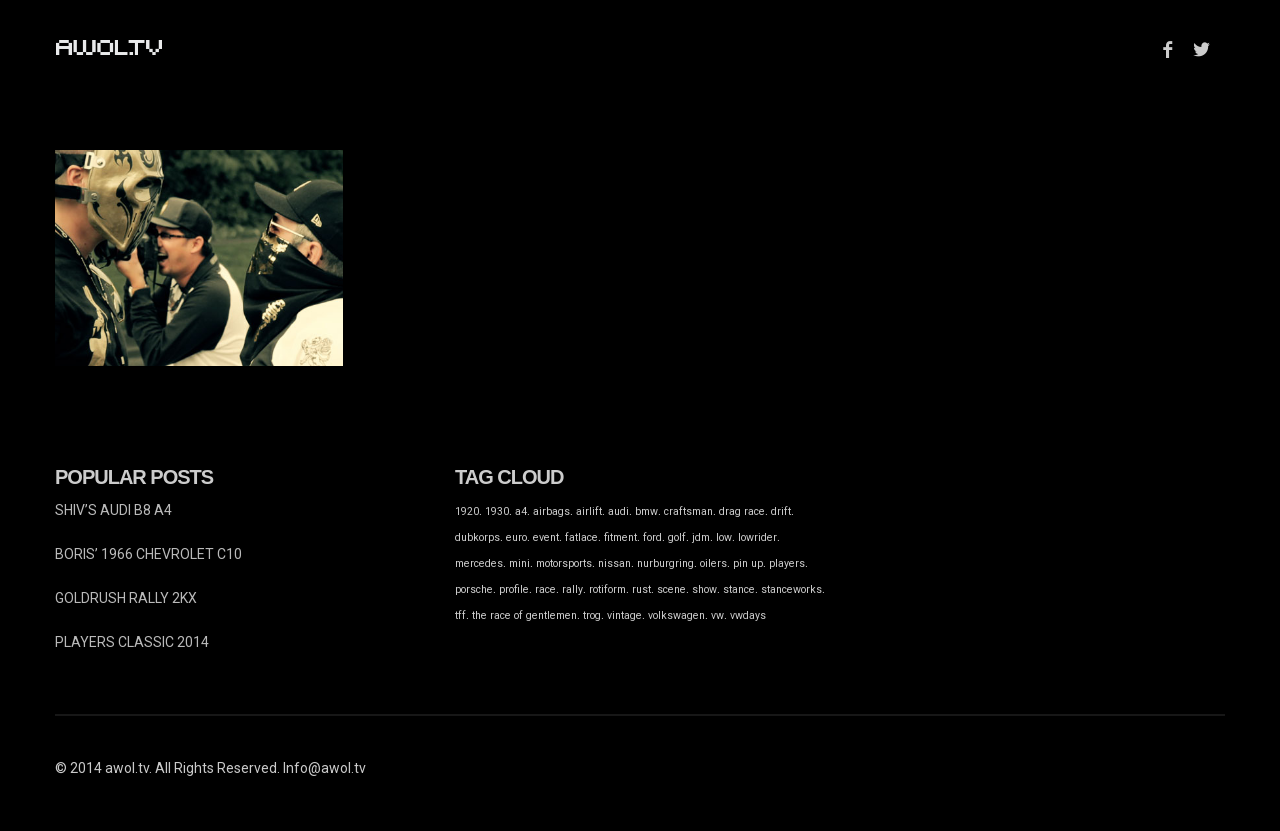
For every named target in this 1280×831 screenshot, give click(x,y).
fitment (620, 537)
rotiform (607, 589)
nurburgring (665, 563)
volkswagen (676, 615)
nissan (614, 563)
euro (516, 537)
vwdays (748, 615)
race (545, 589)
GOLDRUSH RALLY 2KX (126, 598)
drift (781, 511)
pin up (748, 563)
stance (739, 589)
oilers (713, 563)
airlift (589, 511)
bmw (646, 511)
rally (572, 589)
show (704, 589)
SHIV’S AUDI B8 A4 (113, 510)
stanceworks (791, 589)
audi (618, 511)
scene (671, 589)
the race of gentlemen (524, 615)
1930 (497, 511)
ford (652, 537)
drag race (742, 511)
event (546, 537)
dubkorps (477, 537)
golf (677, 537)
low (724, 537)
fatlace (581, 537)
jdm (701, 537)
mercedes (479, 563)
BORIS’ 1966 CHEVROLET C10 (148, 554)
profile (514, 589)
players (787, 563)
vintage (624, 615)
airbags (551, 511)
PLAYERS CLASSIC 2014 (132, 642)
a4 (521, 511)
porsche (474, 589)
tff (460, 615)
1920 (467, 511)
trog (592, 615)
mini (519, 563)
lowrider (757, 537)
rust (641, 589)
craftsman (688, 511)
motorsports (564, 563)
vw (717, 615)
